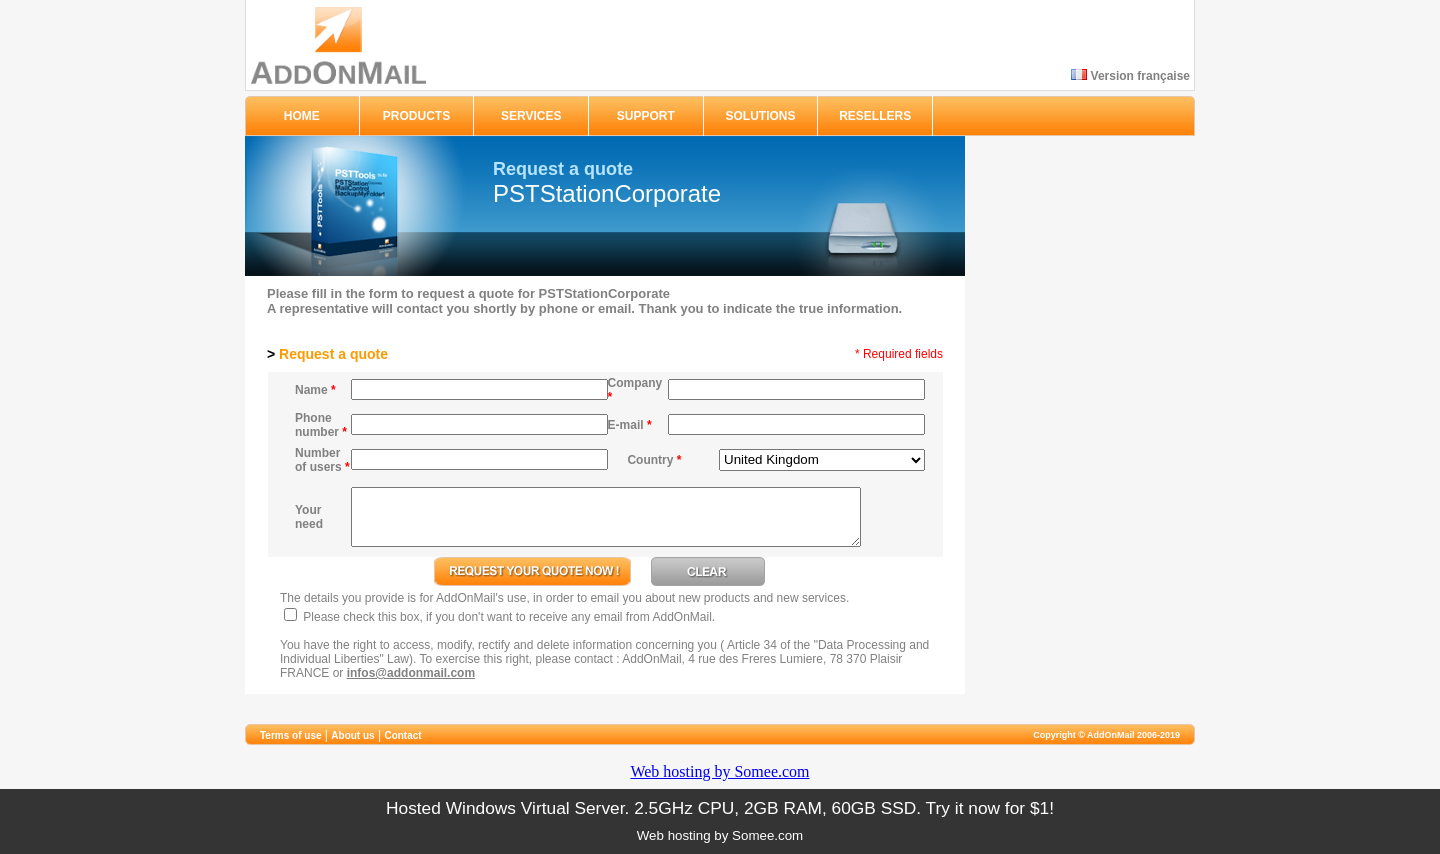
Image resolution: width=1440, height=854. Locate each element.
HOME (302, 116)
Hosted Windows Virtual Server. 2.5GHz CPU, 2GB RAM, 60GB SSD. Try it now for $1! (720, 808)
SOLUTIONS (761, 116)
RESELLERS (875, 116)
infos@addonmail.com (411, 673)
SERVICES (531, 116)
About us (352, 735)
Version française (1130, 76)
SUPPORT (646, 116)
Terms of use (291, 735)
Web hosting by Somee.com (719, 771)
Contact (402, 735)
